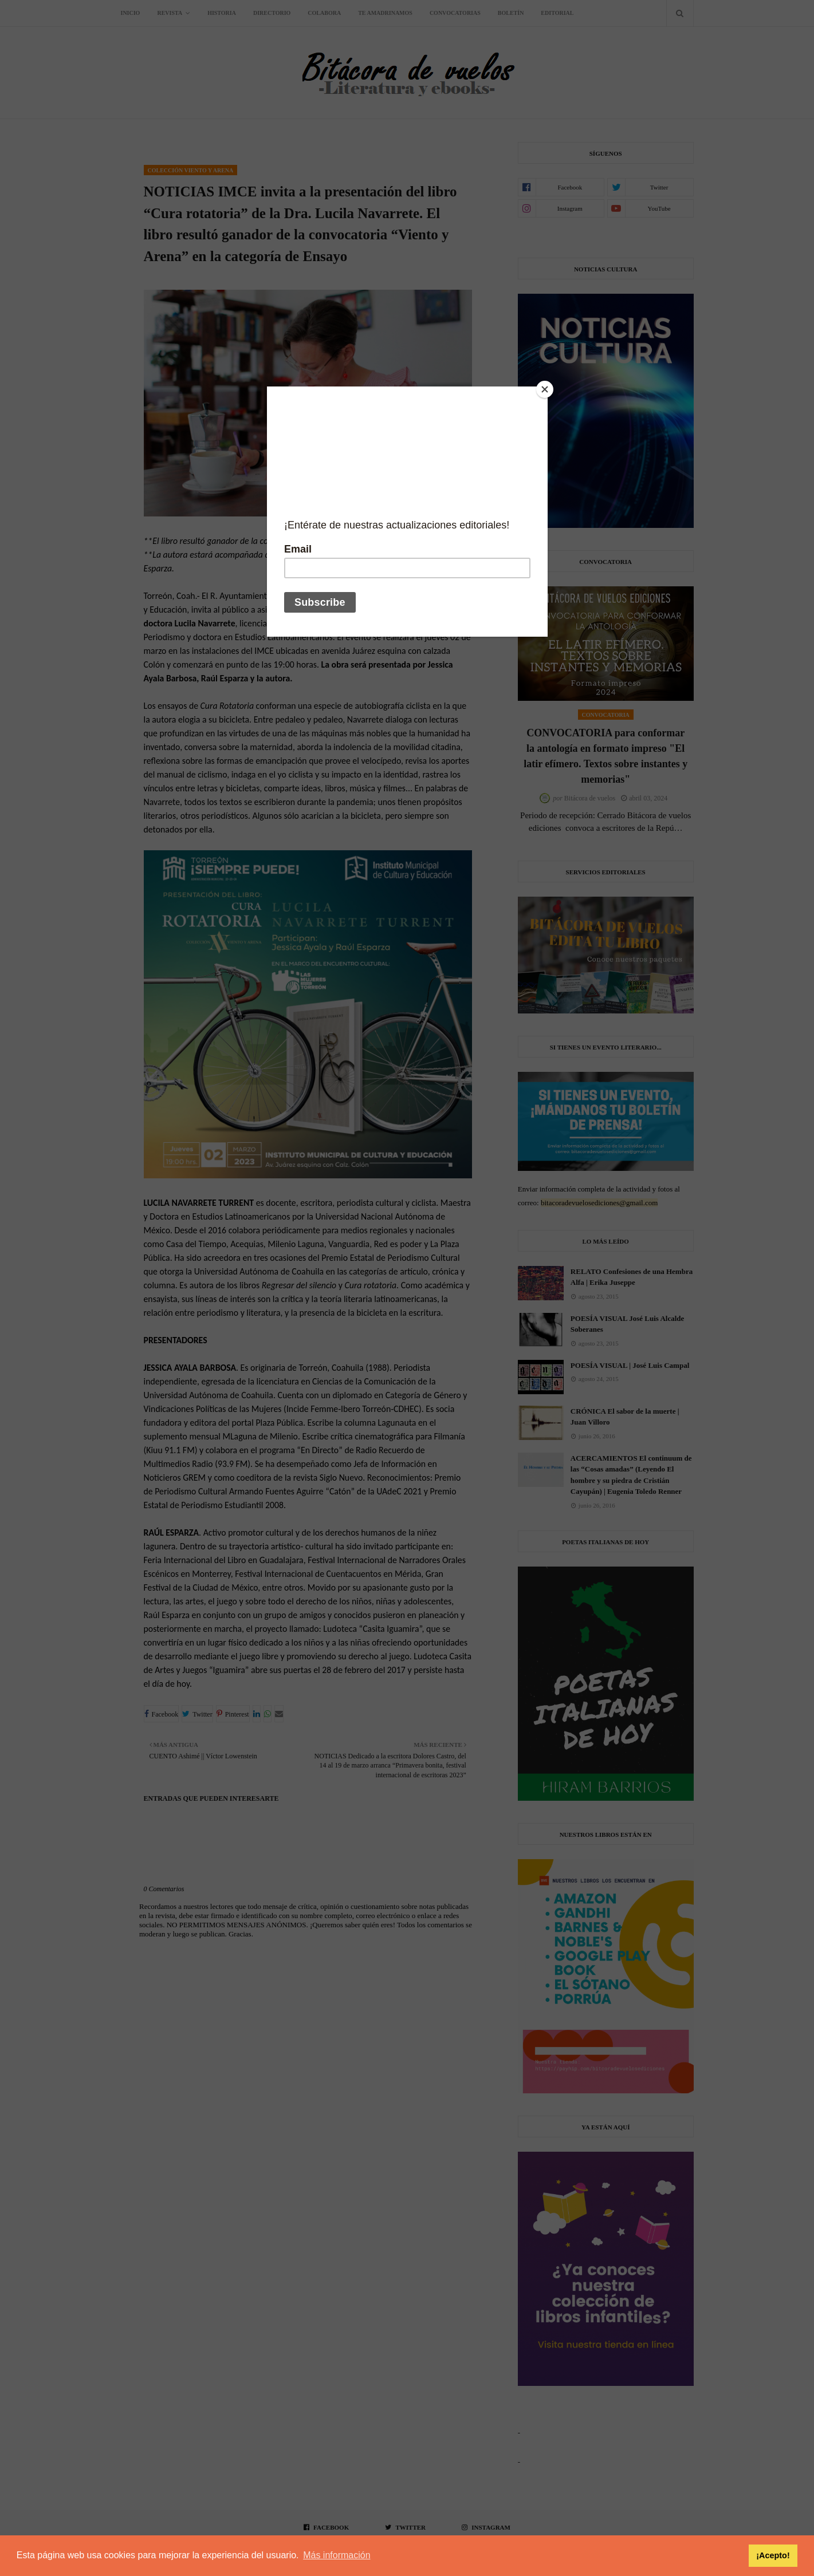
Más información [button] (336, 2555)
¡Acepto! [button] (772, 2555)
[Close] (544, 389)
